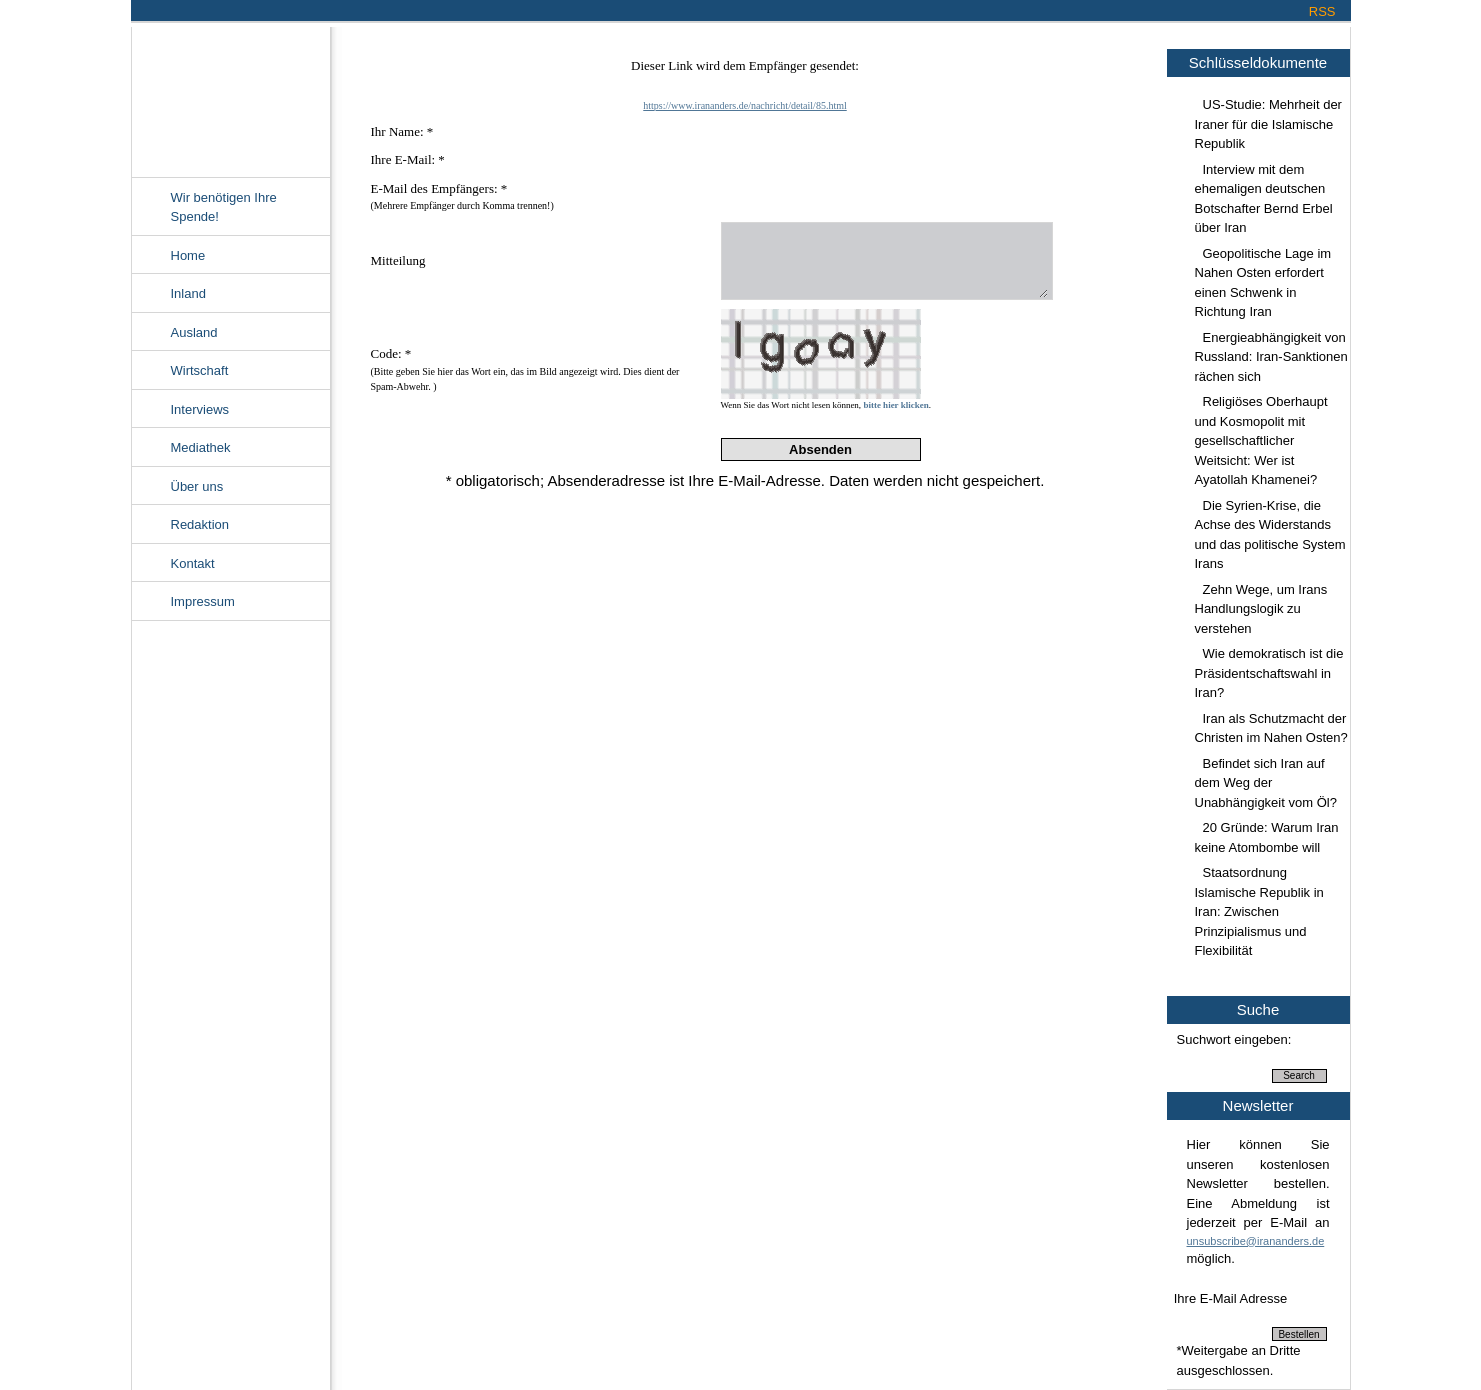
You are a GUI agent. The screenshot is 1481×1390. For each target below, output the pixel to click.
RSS (1322, 11)
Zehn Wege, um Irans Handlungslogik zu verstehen (1261, 609)
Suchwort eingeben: (1234, 1039)
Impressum (203, 601)
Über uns (197, 486)
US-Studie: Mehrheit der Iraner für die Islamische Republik (1268, 124)
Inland (188, 293)
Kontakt (193, 563)
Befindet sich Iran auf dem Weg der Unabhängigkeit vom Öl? (1266, 783)
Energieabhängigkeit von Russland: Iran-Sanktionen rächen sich (1271, 357)
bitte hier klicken (895, 405)
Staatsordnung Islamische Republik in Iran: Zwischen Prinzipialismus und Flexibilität (1259, 911)
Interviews (200, 409)
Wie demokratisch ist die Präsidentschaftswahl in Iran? (1269, 673)
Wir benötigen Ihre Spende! (224, 207)
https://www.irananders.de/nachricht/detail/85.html (744, 105)
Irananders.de (230, 97)
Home (188, 255)
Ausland (194, 332)
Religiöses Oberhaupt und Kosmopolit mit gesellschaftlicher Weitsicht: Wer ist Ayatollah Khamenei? (1261, 440)
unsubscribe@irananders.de (1256, 1241)
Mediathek (201, 447)
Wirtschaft (200, 370)
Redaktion (200, 524)
